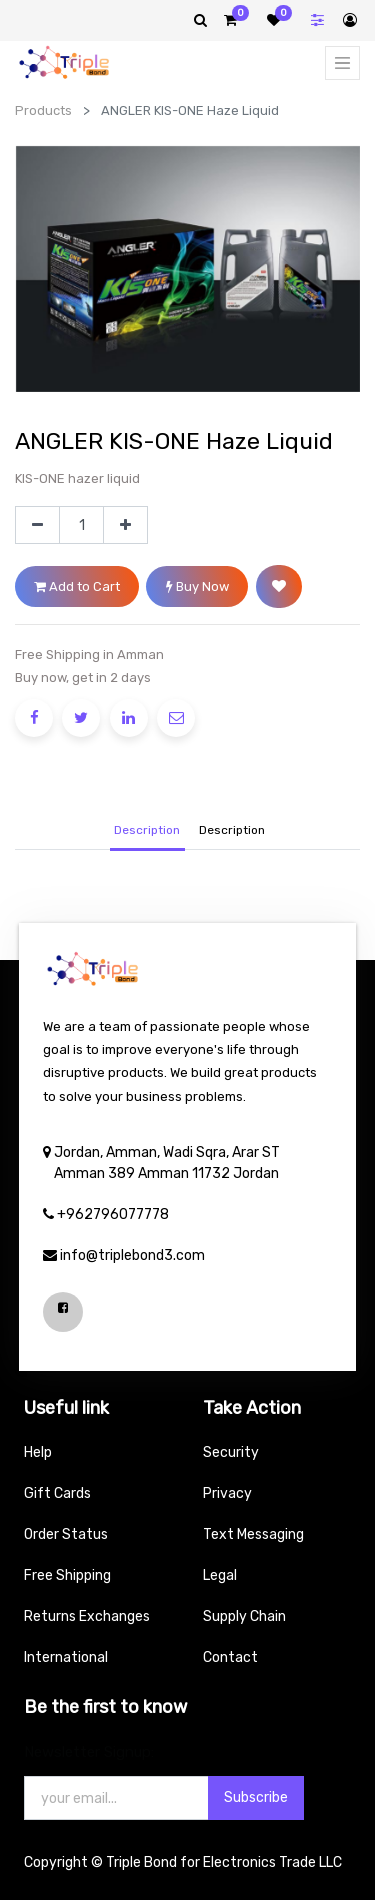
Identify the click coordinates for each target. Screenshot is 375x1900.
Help (38, 1452)
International (66, 1657)
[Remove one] (37, 525)
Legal (220, 1575)
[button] (279, 586)
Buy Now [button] (197, 586)
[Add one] (125, 525)
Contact (230, 1657)
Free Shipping (67, 1575)
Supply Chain (244, 1616)
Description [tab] (147, 830)
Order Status (66, 1534)
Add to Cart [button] (77, 586)
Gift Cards (57, 1493)
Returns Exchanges (87, 1616)
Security (231, 1452)
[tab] (232, 831)
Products (43, 110)
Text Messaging (253, 1534)
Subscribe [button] (256, 1797)
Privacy (227, 1493)
